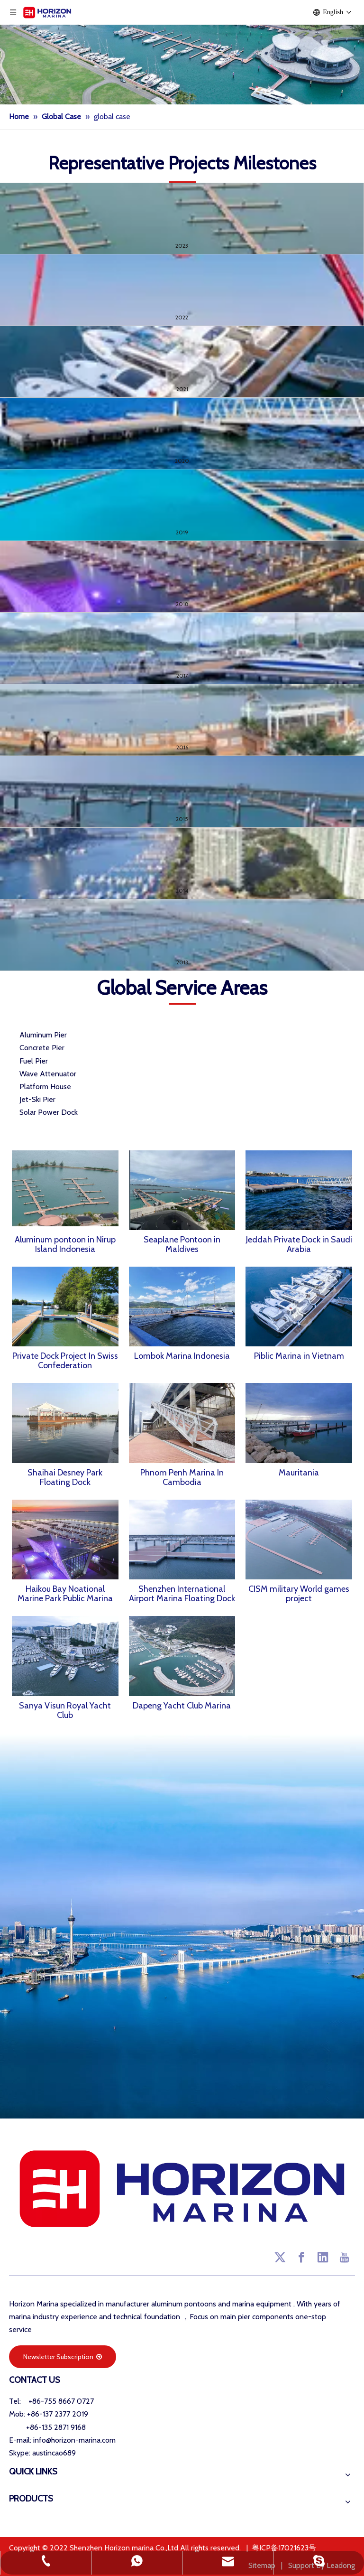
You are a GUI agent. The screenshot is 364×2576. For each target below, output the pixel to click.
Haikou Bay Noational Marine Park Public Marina (65, 1593)
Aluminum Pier (43, 1034)
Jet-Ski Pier (37, 1099)
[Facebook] (301, 2257)
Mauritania (299, 1472)
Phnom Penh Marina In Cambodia (182, 1477)
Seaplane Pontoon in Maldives (182, 1244)
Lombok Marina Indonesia (182, 1356)
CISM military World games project (298, 1593)
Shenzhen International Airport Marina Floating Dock (182, 1593)
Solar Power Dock (48, 1112)
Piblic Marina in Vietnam (299, 1356)
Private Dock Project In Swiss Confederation (65, 1360)
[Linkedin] (322, 2257)
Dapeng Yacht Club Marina (182, 1705)
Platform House (45, 1086)
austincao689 (54, 2452)
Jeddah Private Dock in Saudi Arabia (299, 1244)
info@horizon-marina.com (74, 2440)
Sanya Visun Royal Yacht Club (65, 1710)
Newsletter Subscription (62, 2356)
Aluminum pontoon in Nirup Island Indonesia (65, 1244)
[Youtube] (344, 2257)
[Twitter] (280, 2257)
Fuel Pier (33, 1060)
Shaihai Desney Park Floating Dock (64, 1477)
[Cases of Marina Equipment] (182, 52)
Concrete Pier (41, 1047)
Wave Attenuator (47, 1073)
